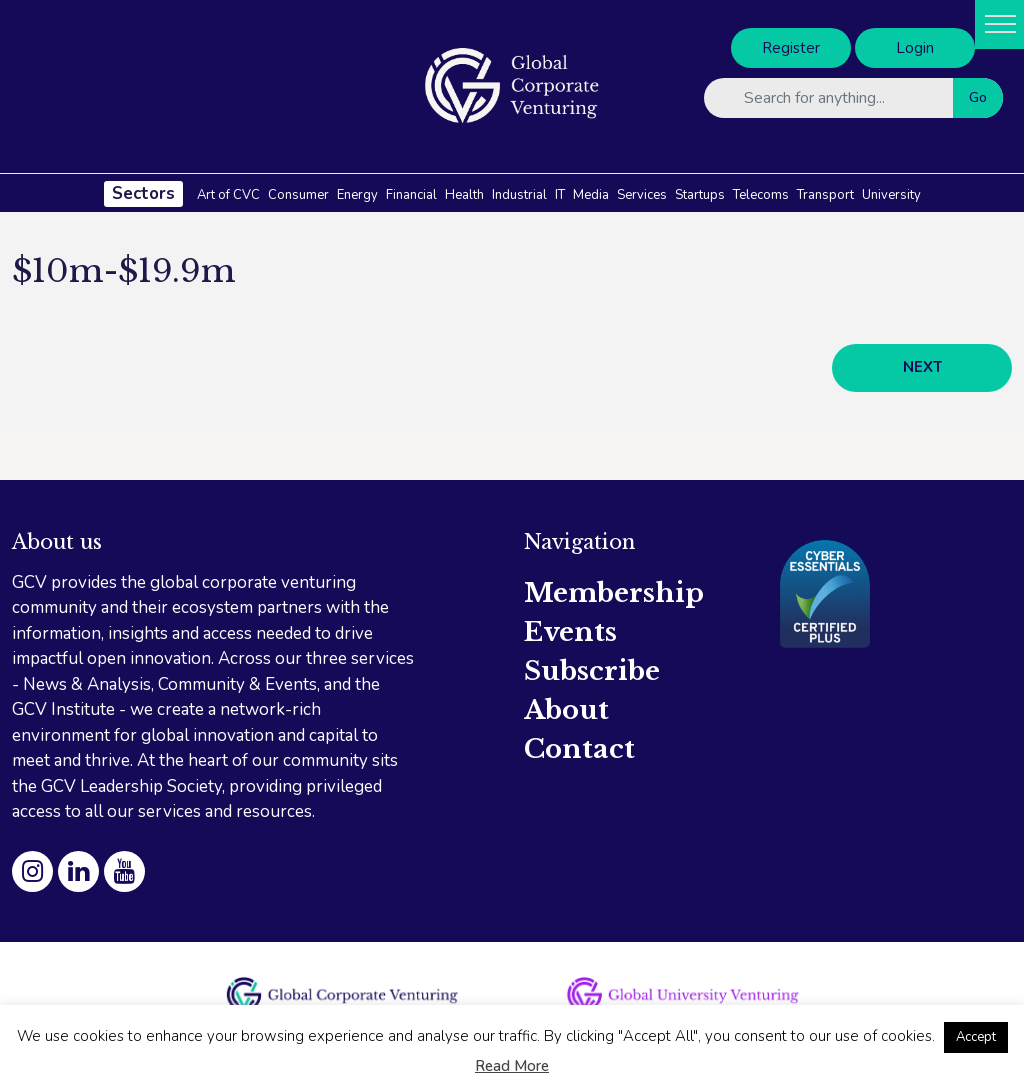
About (566, 710)
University (891, 195)
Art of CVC (228, 195)
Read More (512, 1066)
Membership (614, 593)
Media (591, 195)
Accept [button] (976, 1037)
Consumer (298, 195)
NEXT (922, 367)
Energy (357, 195)
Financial (411, 195)
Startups (700, 195)
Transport (825, 195)
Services (642, 195)
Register (791, 48)
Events (570, 632)
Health (464, 195)
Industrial (519, 195)
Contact (579, 749)
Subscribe (592, 671)
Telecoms (761, 195)
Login (915, 48)
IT (560, 195)
